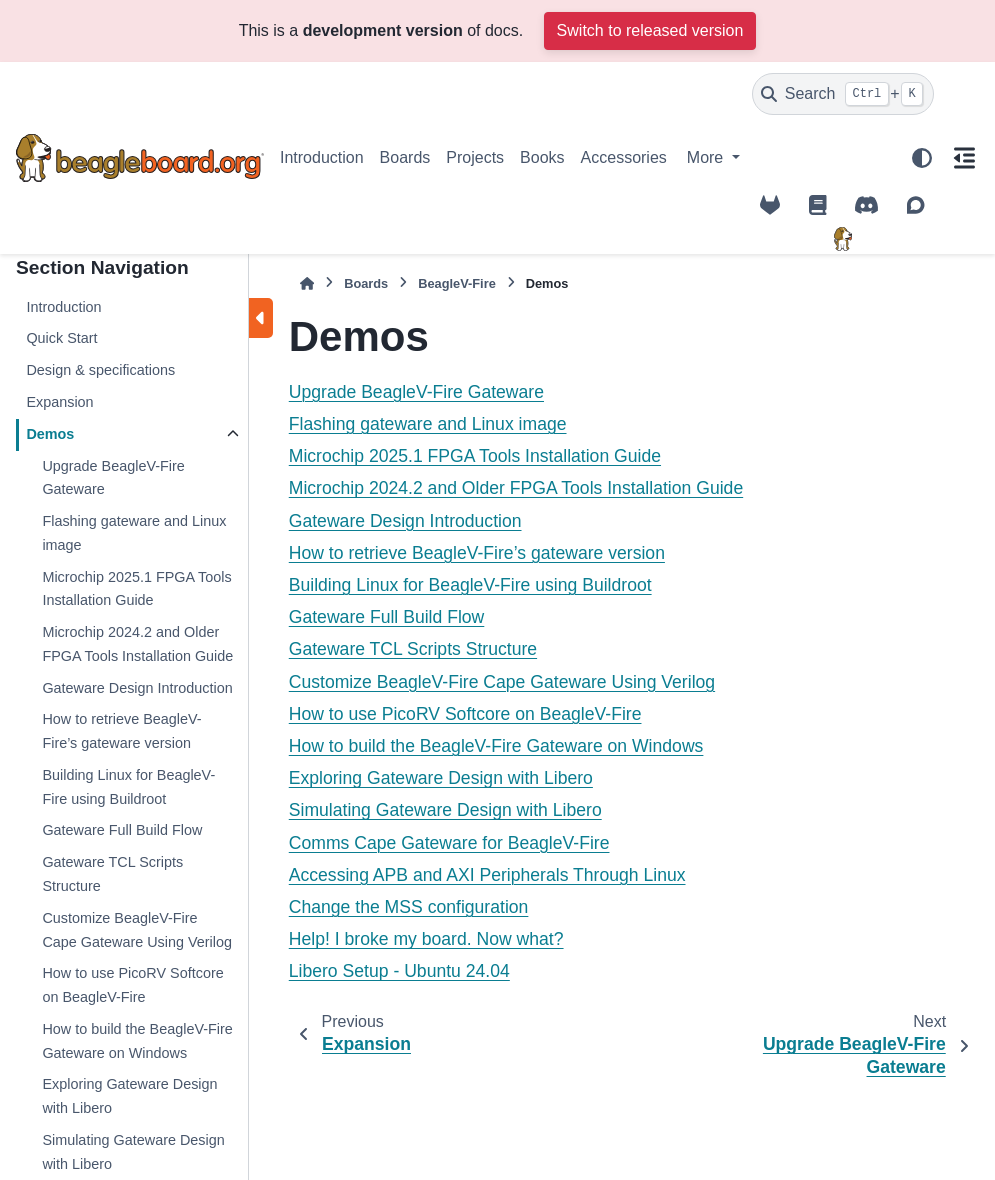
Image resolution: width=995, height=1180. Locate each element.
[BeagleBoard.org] (843, 239)
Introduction (322, 157)
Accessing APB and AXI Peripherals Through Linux (487, 875)
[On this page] (964, 158)
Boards (405, 157)
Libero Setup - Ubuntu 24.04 (399, 971)
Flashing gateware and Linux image (134, 533)
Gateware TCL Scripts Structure (112, 874)
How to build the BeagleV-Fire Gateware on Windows (137, 1041)
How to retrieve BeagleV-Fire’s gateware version (121, 731)
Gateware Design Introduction (137, 688)
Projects (475, 157)
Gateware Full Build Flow (122, 830)
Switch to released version (650, 30)
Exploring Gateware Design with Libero (129, 1096)
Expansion (59, 402)
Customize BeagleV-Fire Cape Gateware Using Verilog (137, 930)
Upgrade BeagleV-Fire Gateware (113, 478)
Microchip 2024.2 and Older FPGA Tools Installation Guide (137, 644)
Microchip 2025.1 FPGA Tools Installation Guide (136, 589)
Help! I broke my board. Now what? (426, 939)
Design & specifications (100, 370)
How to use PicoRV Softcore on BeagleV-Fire (132, 985)
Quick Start (61, 338)
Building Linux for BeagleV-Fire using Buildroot (128, 787)
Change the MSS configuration (409, 907)
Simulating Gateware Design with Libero (445, 810)
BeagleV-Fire (457, 283)
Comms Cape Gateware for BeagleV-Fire (449, 843)
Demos (50, 434)
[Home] (307, 283)
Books (542, 157)
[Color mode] (922, 158)
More (707, 157)
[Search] (843, 94)
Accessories (624, 157)
